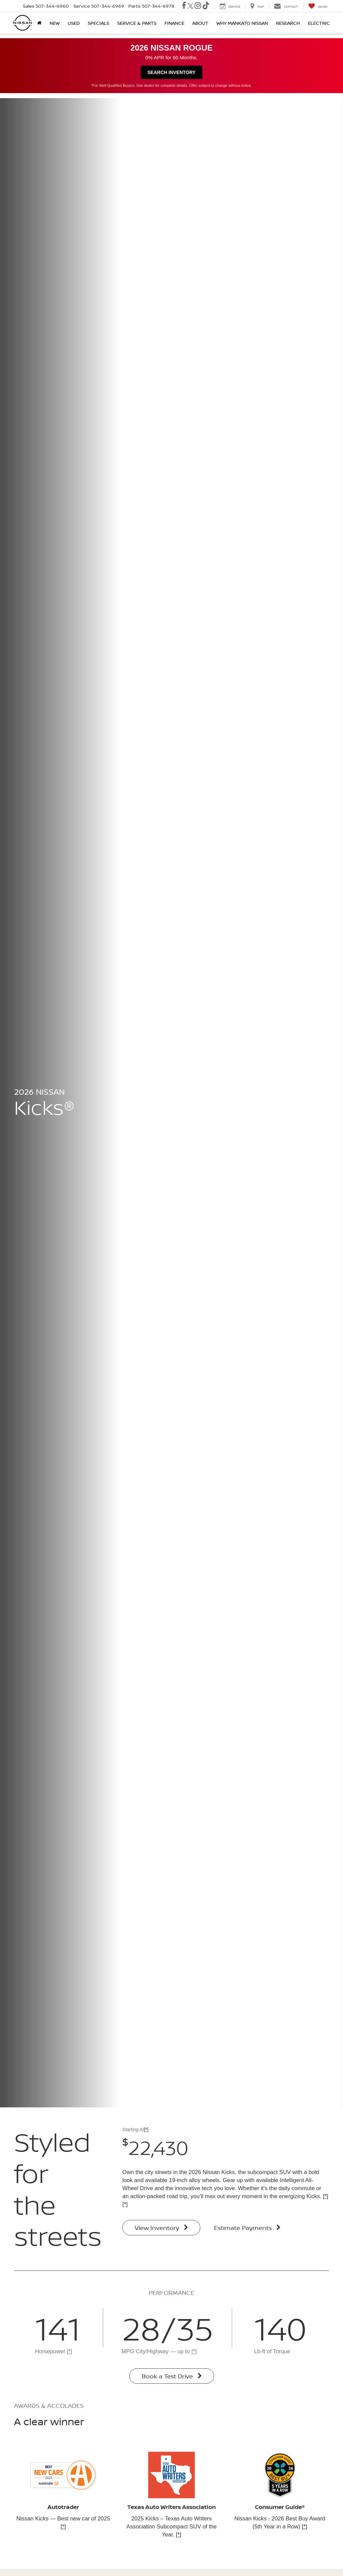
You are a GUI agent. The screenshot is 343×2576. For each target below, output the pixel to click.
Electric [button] (319, 23)
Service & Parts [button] (136, 23)
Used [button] (74, 23)
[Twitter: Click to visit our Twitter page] (190, 6)
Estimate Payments (247, 2228)
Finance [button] (174, 23)
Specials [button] (98, 23)
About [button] (200, 23)
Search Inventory (171, 72)
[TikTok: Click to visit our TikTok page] (206, 6)
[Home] (39, 23)
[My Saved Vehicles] (317, 6)
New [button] (55, 23)
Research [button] (288, 23)
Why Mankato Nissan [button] (242, 23)
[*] (146, 2129)
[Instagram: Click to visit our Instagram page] (198, 6)
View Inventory (161, 2228)
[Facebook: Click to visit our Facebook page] (184, 6)
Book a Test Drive (172, 2376)
